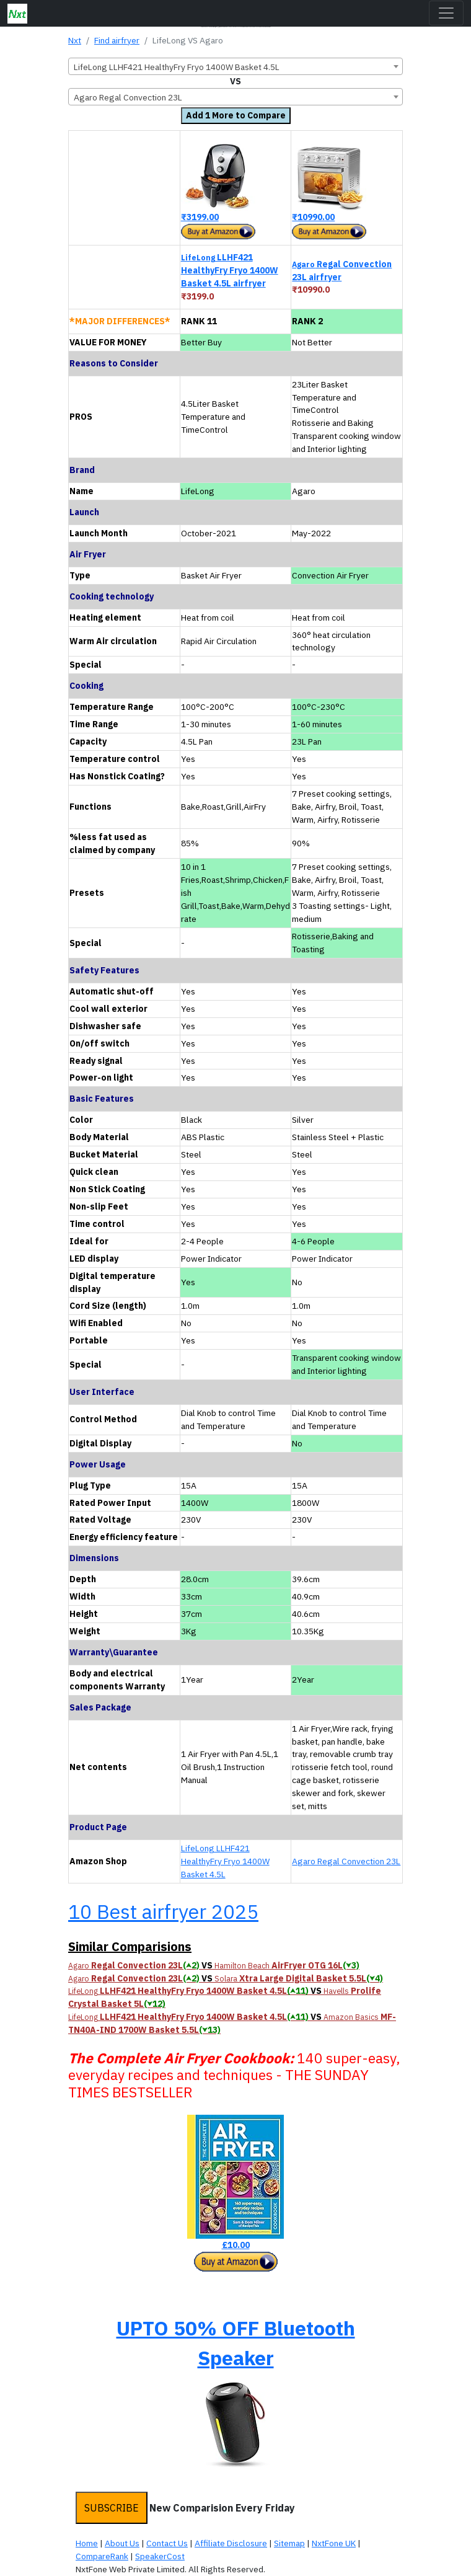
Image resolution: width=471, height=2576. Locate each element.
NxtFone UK (334, 2543)
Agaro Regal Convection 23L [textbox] (128, 97)
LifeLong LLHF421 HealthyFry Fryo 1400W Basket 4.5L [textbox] (177, 67)
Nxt (74, 40)
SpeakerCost (160, 2556)
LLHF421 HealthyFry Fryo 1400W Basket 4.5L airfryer (229, 270)
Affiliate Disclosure (231, 2543)
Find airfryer (116, 40)
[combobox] (235, 66)
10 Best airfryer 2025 (163, 1911)
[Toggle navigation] (446, 13)
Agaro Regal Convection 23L (346, 1861)
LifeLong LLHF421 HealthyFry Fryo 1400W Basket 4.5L (225, 1861)
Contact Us (167, 2543)
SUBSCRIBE (111, 2508)
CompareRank (102, 2556)
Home (87, 2543)
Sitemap (289, 2543)
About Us (122, 2543)
